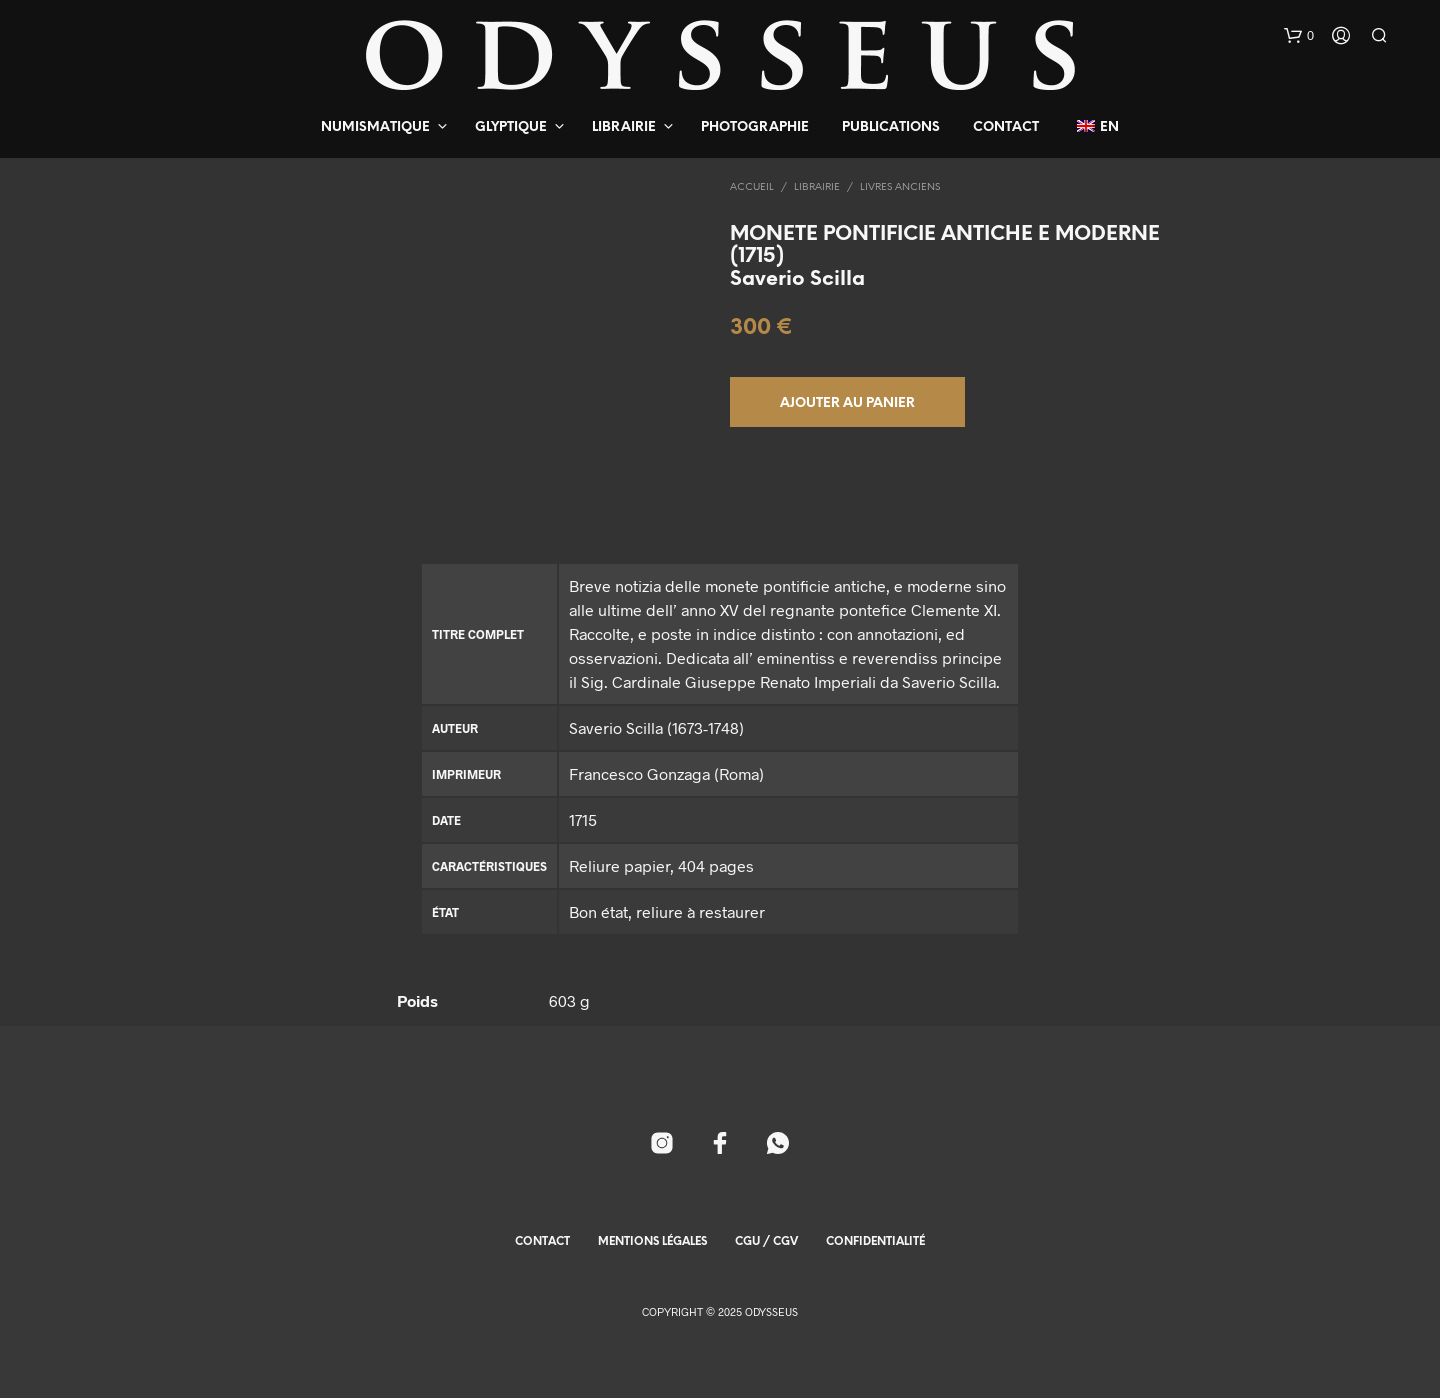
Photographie (755, 127)
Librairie (624, 127)
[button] (1299, 36)
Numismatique (375, 127)
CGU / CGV (766, 1242)
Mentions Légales (652, 1242)
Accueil (752, 187)
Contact (1006, 127)
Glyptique (511, 127)
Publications (891, 127)
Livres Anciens (900, 187)
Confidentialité (875, 1242)
